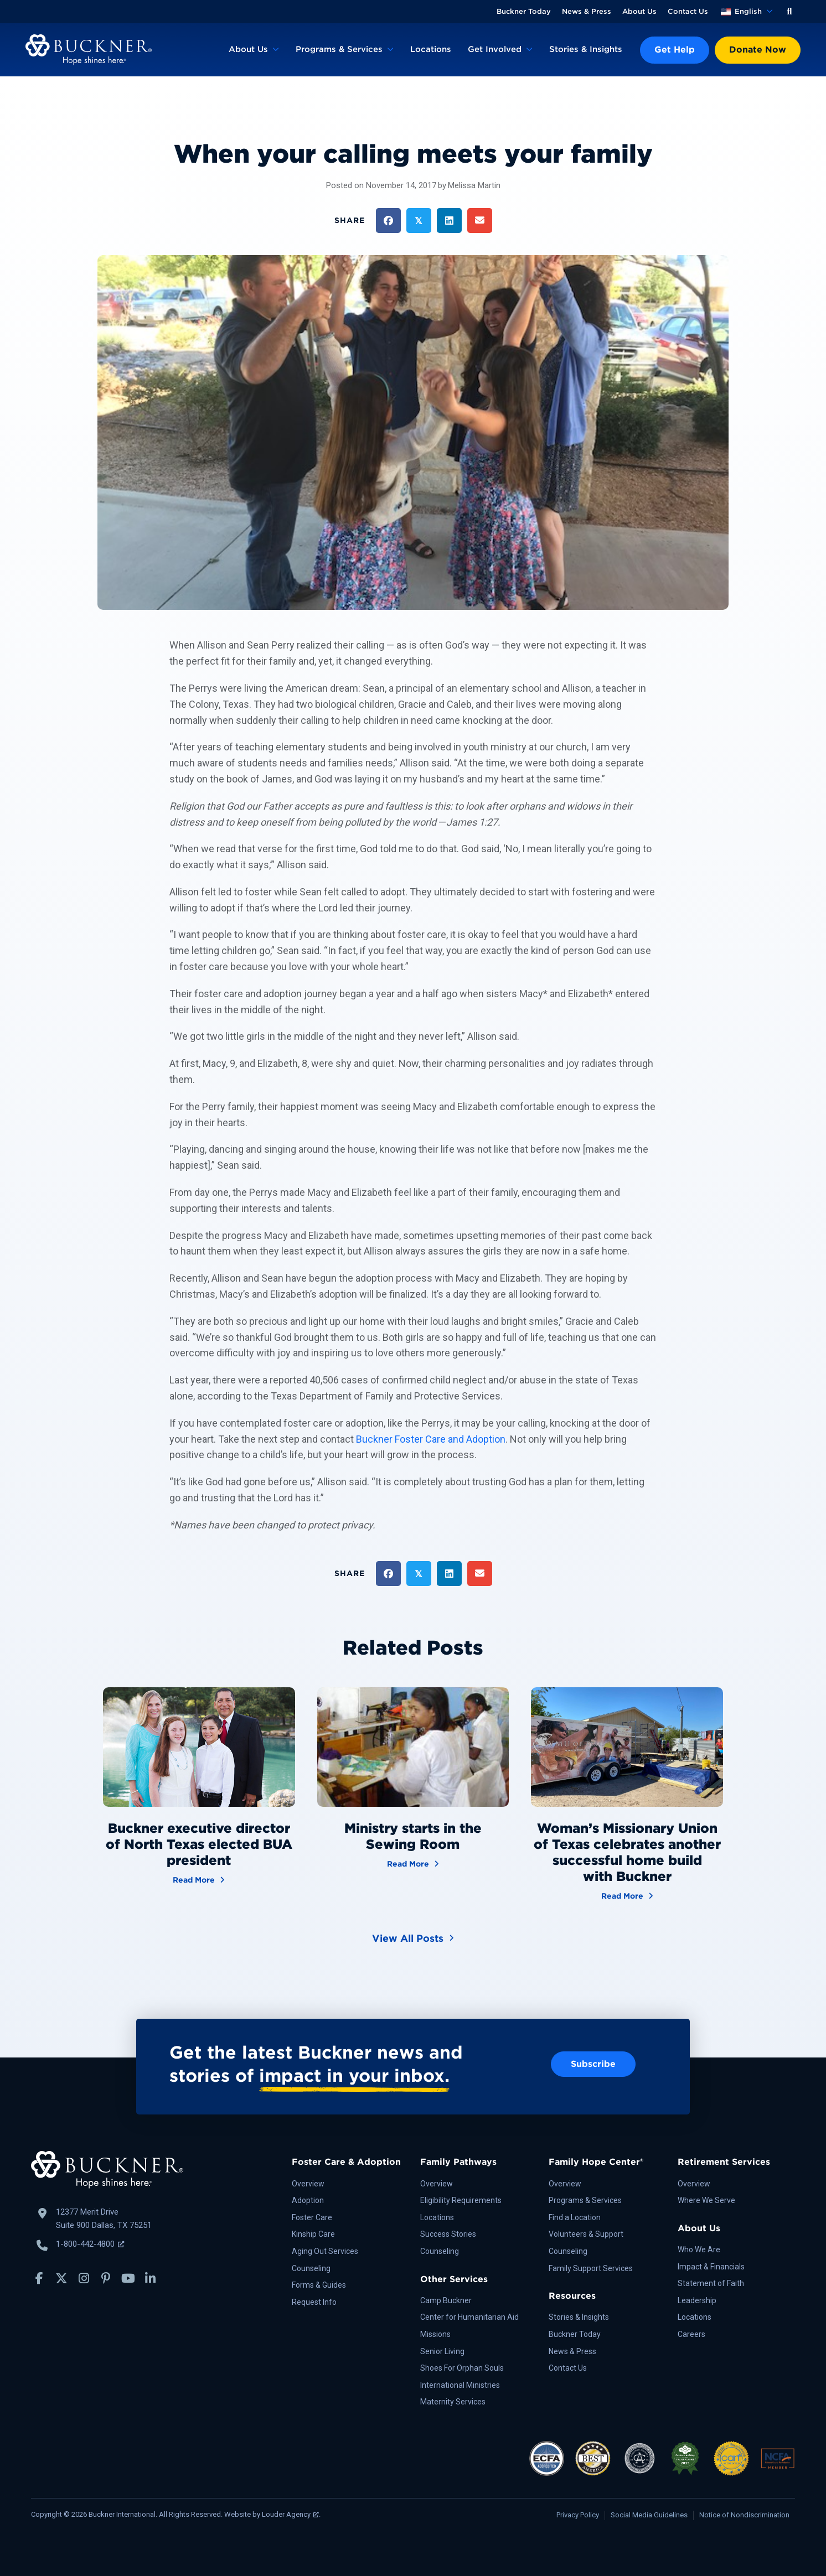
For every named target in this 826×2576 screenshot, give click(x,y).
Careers (691, 2334)
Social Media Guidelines (649, 2515)
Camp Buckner (446, 2300)
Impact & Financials (711, 2266)
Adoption (308, 2200)
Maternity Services (453, 2401)
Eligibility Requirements (461, 2200)
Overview (308, 2183)
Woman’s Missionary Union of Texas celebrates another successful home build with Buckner (627, 1852)
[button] (789, 12)
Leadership (697, 2300)
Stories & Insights (585, 49)
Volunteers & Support (586, 2234)
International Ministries (460, 2385)
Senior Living (442, 2351)
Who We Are (699, 2249)
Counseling (311, 2268)
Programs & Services (339, 49)
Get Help (674, 49)
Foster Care (312, 2217)
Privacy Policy (577, 2515)
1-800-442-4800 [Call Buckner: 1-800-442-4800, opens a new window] (90, 2244)
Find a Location (575, 2217)
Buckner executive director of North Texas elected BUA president (199, 1844)
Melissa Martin (474, 185)
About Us (639, 11)
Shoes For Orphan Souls (462, 2368)
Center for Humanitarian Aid (469, 2317)
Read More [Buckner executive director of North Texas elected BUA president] (199, 1879)
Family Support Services (591, 2268)
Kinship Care (313, 2234)
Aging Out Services (325, 2251)
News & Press (586, 11)
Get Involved (495, 49)
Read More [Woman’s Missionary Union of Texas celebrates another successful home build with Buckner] (627, 1895)
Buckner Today (524, 11)
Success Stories (448, 2234)
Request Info (314, 2302)
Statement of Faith (711, 2283)
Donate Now (757, 49)
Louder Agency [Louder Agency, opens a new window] (290, 2514)
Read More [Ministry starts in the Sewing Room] (413, 1863)
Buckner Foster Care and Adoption (430, 1439)
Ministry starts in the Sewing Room (413, 1836)
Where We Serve (706, 2200)
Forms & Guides (319, 2284)
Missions (435, 2334)
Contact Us (688, 11)
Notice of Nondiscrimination (744, 2515)
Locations (430, 49)
